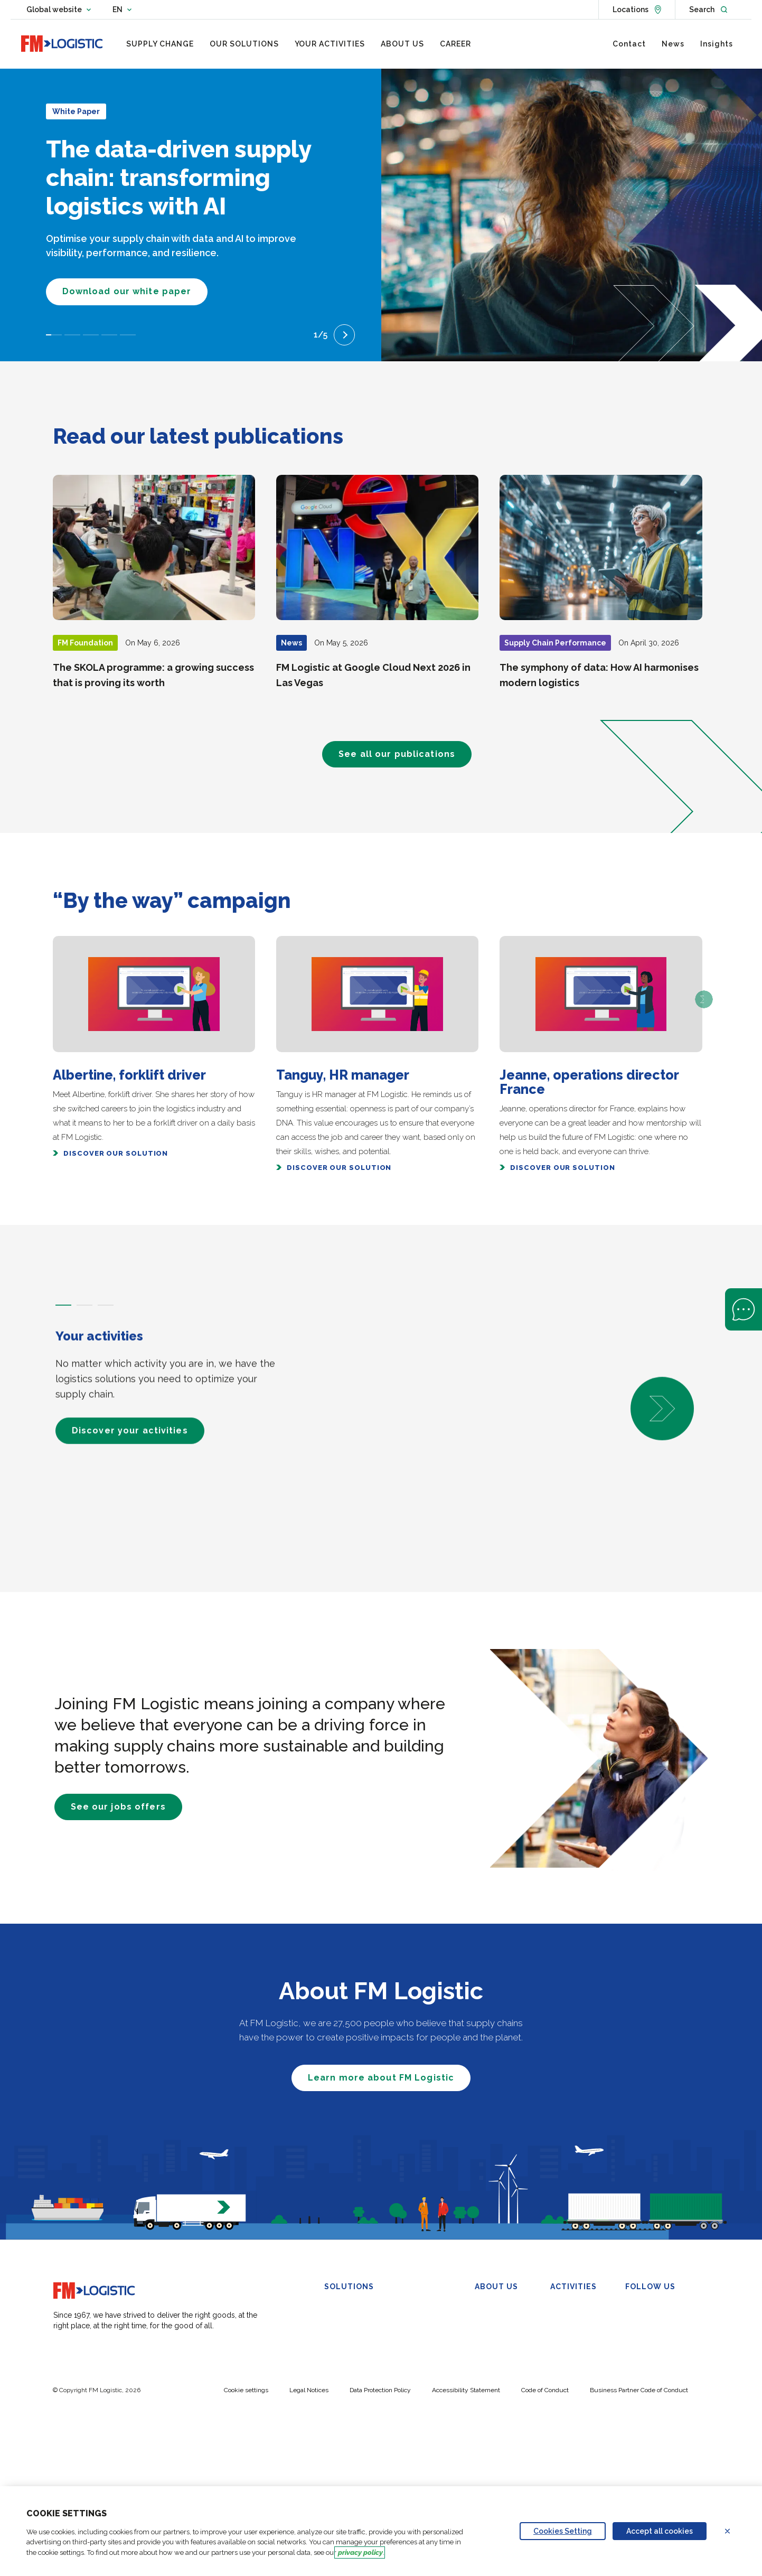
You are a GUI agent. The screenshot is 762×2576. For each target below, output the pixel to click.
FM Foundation (500, 2387)
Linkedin (646, 2307)
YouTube (647, 2347)
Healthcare (568, 2360)
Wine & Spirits (574, 2373)
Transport (340, 2360)
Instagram (649, 2360)
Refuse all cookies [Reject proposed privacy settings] (734, 2531)
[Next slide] (344, 334)
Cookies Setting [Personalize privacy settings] (562, 2531)
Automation (343, 2440)
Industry (564, 2347)
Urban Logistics (351, 2400)
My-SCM (340, 2453)
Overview (490, 2307)
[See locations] (637, 9)
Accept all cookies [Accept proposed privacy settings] (659, 2531)
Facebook (649, 2334)
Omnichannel (347, 2347)
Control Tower (424, 2299)
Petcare (563, 2387)
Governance (495, 2334)
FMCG (561, 2307)
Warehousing (347, 2307)
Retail (559, 2321)
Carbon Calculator (355, 2466)
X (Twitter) (650, 2321)
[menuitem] (160, 44)
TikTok (643, 2373)
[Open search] (708, 9)
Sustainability (497, 2347)
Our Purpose (496, 2321)
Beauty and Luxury (582, 2334)
